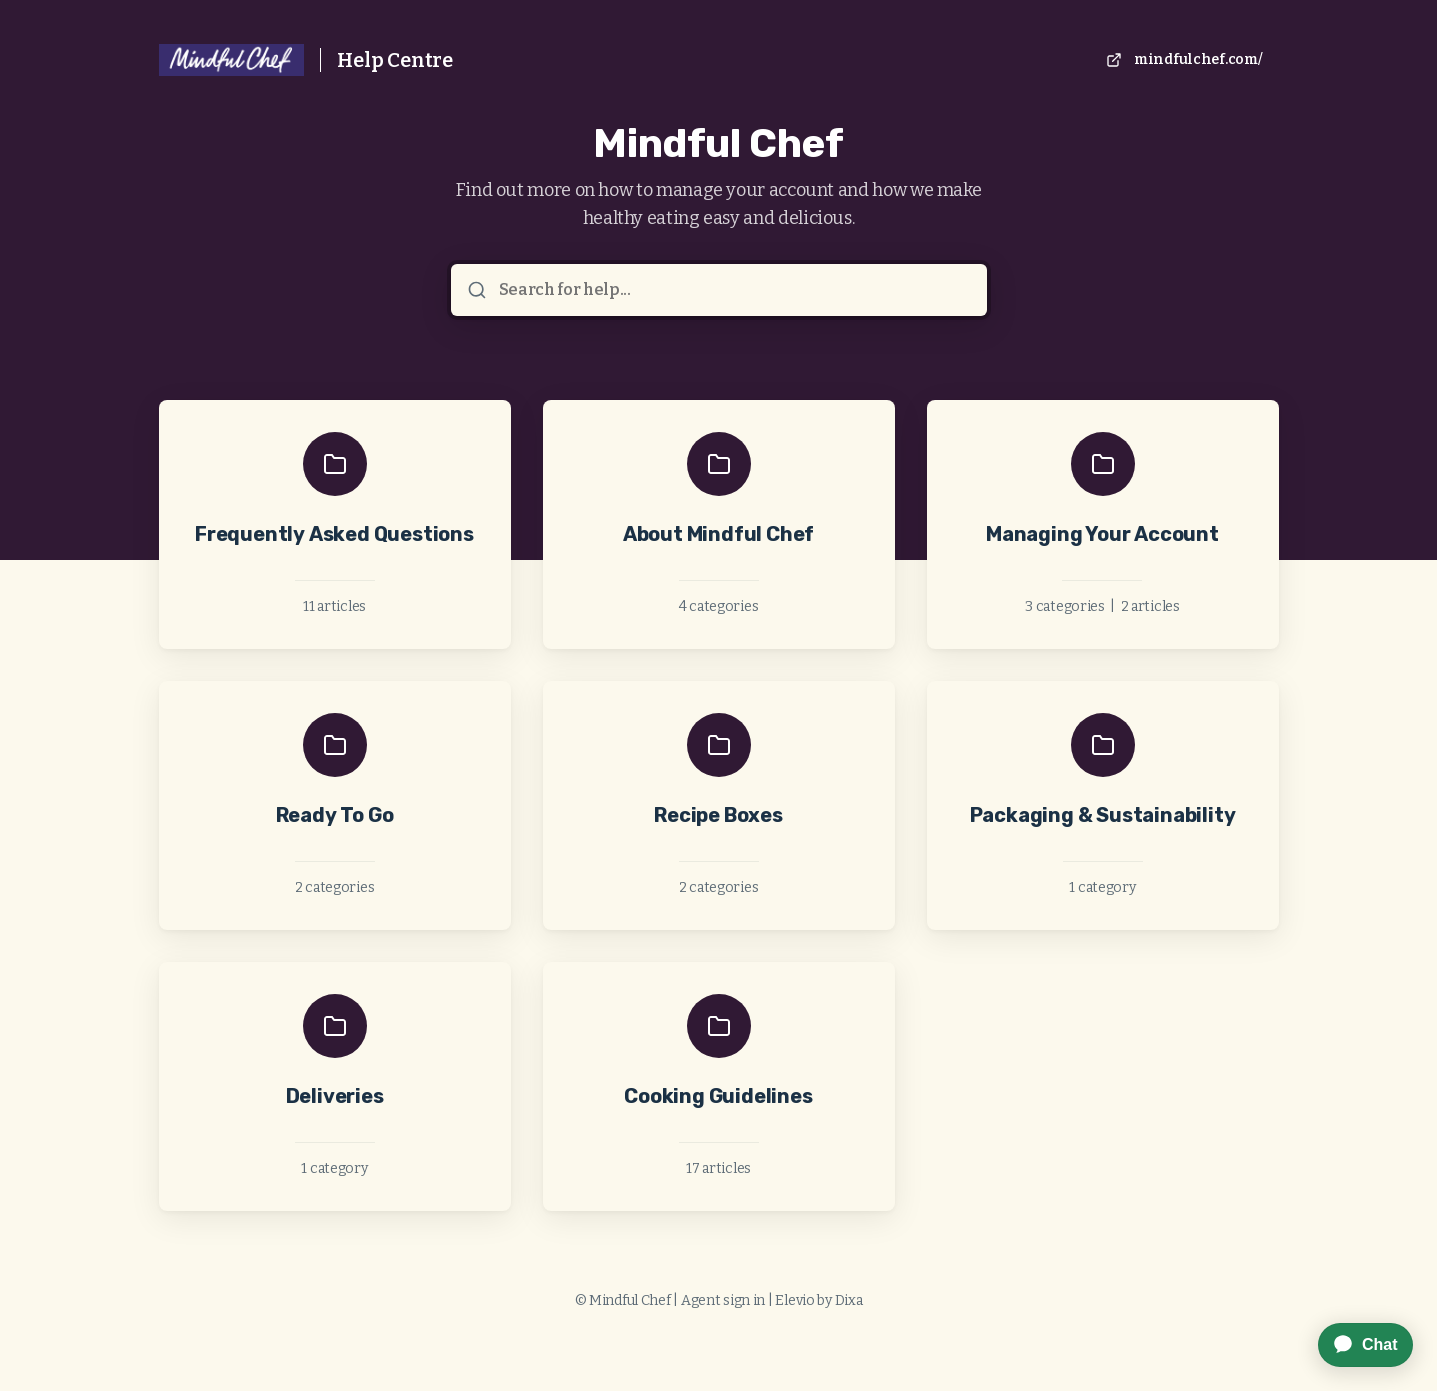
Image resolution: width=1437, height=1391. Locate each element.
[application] (1355, 1345)
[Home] (232, 60)
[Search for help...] (733, 290)
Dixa (849, 1300)
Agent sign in (723, 1300)
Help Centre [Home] (395, 60)
